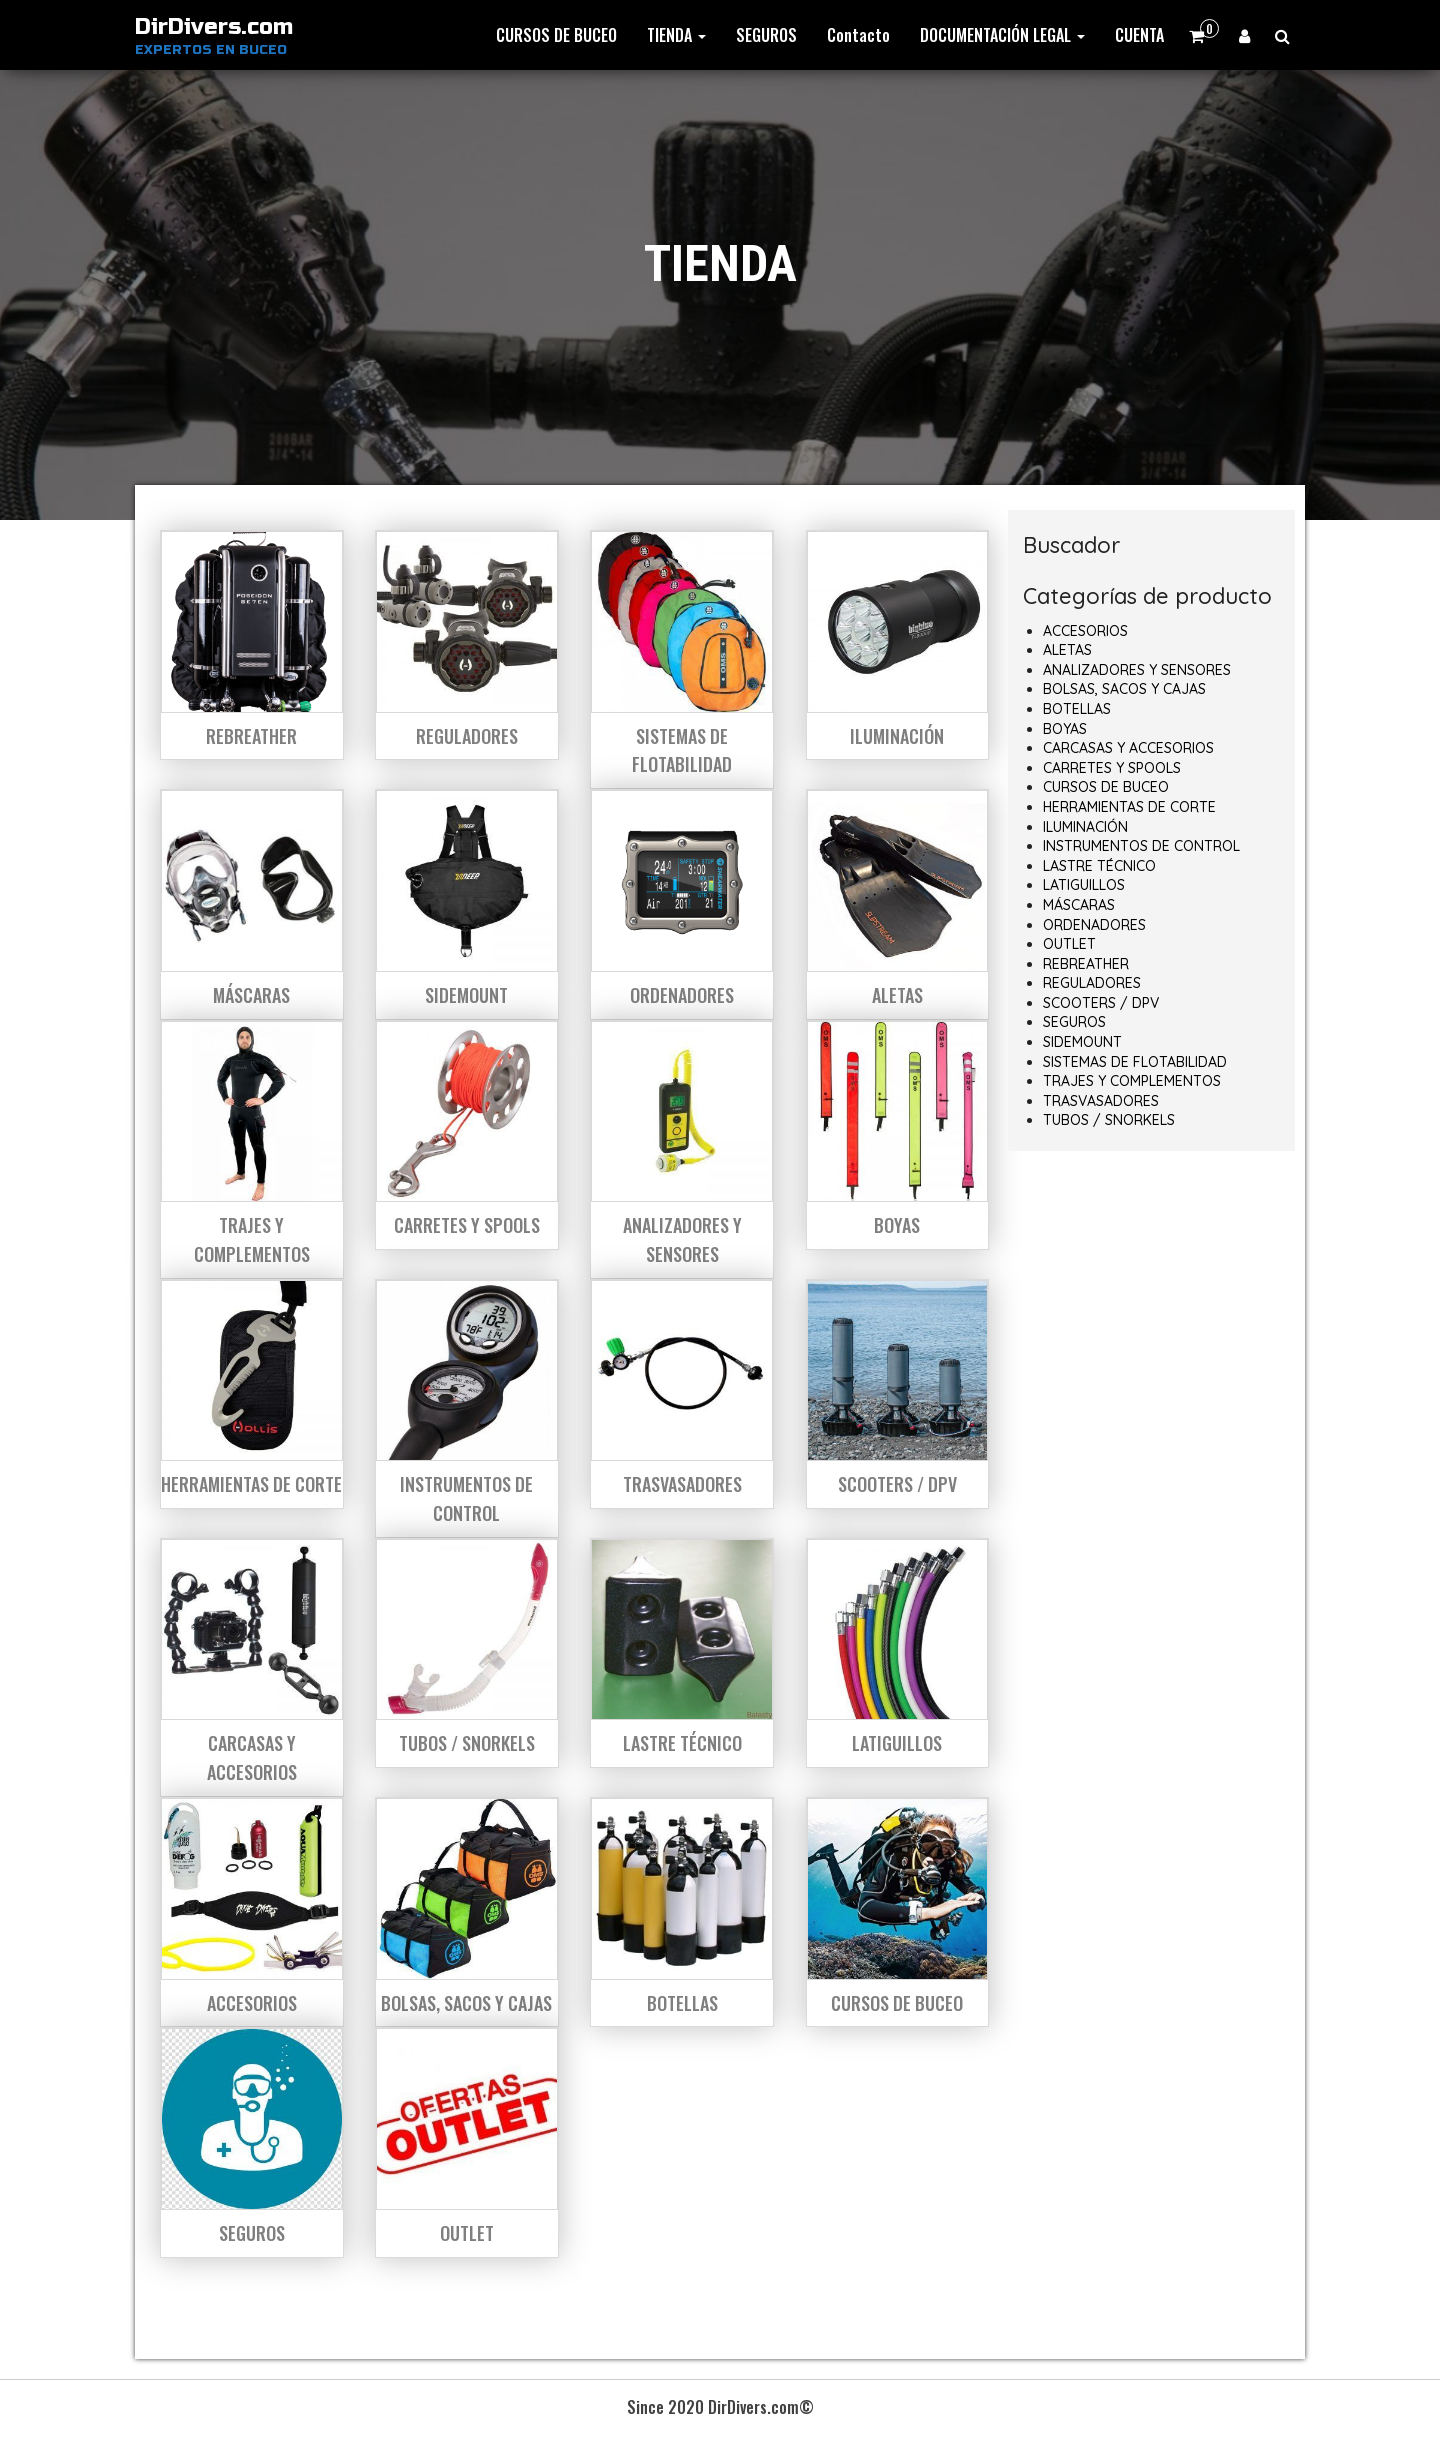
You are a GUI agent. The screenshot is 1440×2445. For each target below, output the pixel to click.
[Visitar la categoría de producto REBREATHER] (252, 645)
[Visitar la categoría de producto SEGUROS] (252, 2142)
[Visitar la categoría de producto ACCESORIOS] (252, 1912)
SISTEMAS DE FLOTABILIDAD (1135, 1062)
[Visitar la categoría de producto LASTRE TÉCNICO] (682, 1653)
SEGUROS (766, 35)
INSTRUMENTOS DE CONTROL (1141, 846)
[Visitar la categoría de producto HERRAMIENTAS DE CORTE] (252, 1394)
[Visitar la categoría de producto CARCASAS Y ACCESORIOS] (252, 1667)
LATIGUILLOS (1084, 885)
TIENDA (676, 35)
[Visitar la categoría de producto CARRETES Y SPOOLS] (467, 1135)
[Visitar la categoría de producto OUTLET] (467, 2142)
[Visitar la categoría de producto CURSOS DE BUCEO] (898, 1912)
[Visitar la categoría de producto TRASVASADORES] (682, 1394)
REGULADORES (1092, 983)
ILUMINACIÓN (1085, 827)
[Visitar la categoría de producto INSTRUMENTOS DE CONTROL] (467, 1408)
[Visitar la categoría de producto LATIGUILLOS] (898, 1653)
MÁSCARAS (1079, 905)
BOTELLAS (1077, 709)
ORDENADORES (1094, 925)
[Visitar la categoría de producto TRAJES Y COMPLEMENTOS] (252, 1149)
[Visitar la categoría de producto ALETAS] (898, 904)
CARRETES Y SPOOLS (1112, 768)
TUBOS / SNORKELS (1109, 1120)
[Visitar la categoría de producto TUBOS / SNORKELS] (467, 1653)
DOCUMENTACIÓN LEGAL (1002, 35)
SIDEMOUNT (1082, 1042)
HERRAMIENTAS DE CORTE (1129, 807)
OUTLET (1069, 944)
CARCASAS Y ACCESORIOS (1128, 748)
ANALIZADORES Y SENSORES (1137, 670)
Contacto (858, 35)
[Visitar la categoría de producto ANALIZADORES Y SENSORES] (682, 1149)
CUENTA (1139, 35)
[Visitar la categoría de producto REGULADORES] (467, 645)
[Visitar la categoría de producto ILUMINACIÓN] (898, 645)
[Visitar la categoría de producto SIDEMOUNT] (467, 904)
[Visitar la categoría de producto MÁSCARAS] (252, 904)
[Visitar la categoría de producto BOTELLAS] (682, 1912)
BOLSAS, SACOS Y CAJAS (1124, 689)
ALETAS (1067, 650)
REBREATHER (1086, 964)
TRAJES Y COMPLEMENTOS (1132, 1081)
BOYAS (1065, 729)
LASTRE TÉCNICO (1099, 866)
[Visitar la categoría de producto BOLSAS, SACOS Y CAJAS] (467, 1912)
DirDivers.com (214, 27)
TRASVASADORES (1101, 1101)
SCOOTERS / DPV (1101, 1003)
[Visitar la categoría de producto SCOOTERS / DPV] (898, 1394)
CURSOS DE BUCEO (556, 35)
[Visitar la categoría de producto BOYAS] (898, 1135)
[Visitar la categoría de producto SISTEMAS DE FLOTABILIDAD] (682, 659)
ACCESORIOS (1085, 631)
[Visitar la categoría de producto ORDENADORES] (682, 904)
